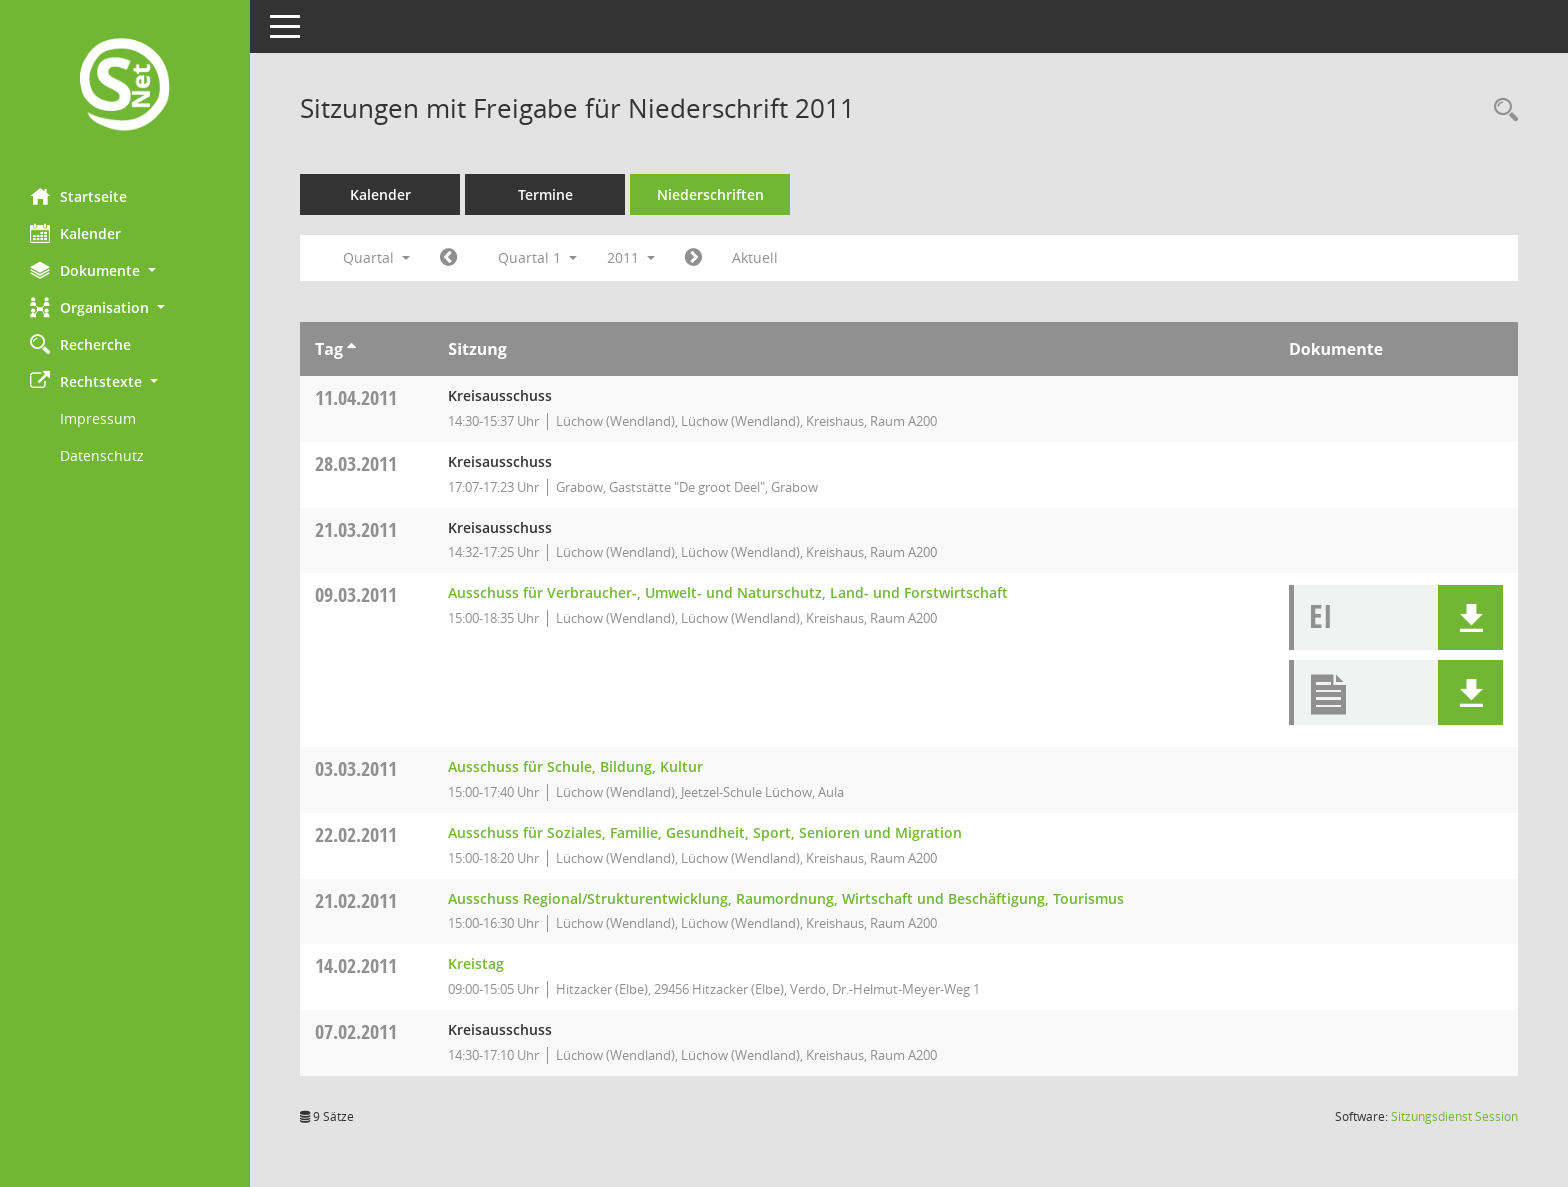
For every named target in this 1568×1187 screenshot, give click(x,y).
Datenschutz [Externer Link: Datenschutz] (102, 455)
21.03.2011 (356, 529)
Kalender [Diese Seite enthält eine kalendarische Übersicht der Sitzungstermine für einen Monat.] (75, 233)
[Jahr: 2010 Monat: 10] (448, 258)
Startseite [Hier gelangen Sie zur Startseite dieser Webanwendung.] (78, 196)
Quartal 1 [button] (537, 257)
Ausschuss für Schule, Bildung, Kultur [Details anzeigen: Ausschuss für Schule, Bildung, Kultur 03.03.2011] (575, 766)
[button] (125, 270)
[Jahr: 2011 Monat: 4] (693, 258)
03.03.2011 (356, 768)
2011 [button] (631, 257)
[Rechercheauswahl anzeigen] (1501, 110)
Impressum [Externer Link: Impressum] (98, 418)
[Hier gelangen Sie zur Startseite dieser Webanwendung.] (125, 86)
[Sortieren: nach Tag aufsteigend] (351, 349)
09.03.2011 (356, 594)
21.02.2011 (356, 900)
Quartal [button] (376, 257)
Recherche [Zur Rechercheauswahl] (80, 344)
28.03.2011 (356, 463)
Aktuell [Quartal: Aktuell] (755, 257)
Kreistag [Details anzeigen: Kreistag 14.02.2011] (476, 963)
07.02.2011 (356, 1031)
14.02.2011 (356, 965)
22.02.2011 (356, 834)
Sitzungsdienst (1454, 1116)
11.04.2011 (356, 397)
